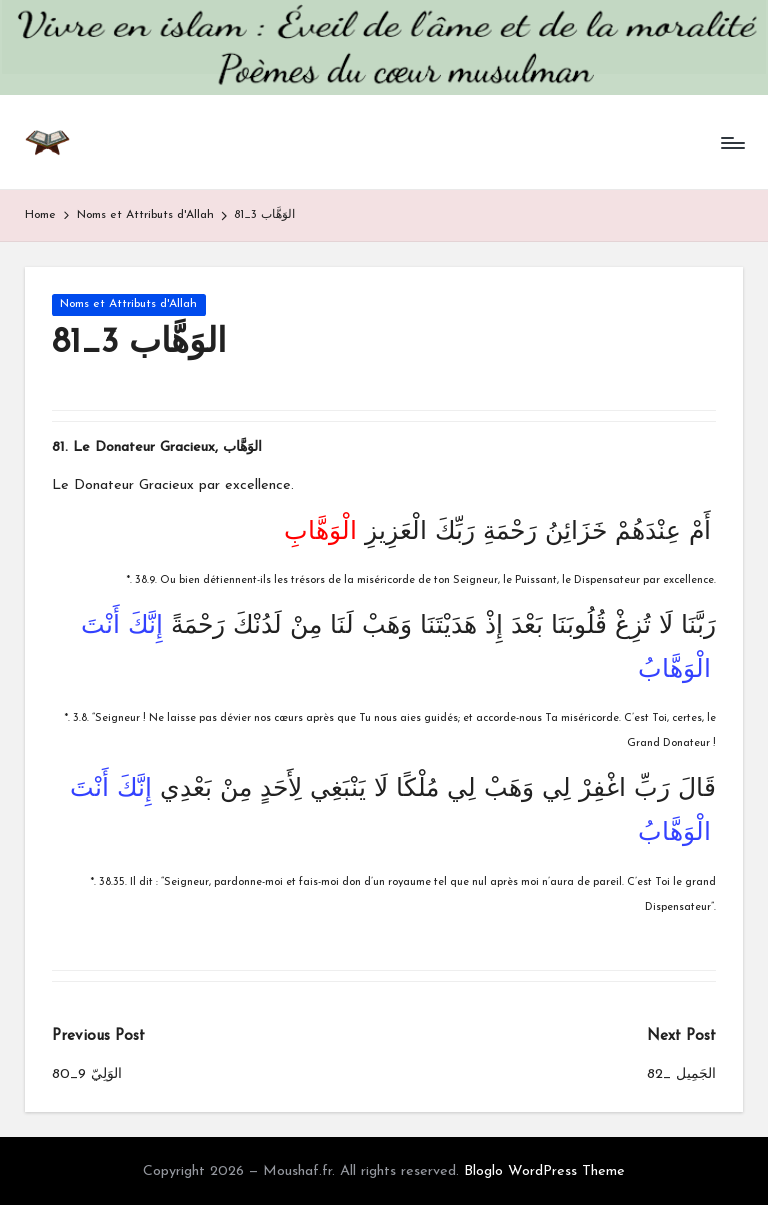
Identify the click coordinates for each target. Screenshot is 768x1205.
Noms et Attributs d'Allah (128, 304)
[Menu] (731, 143)
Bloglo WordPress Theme (544, 1171)
